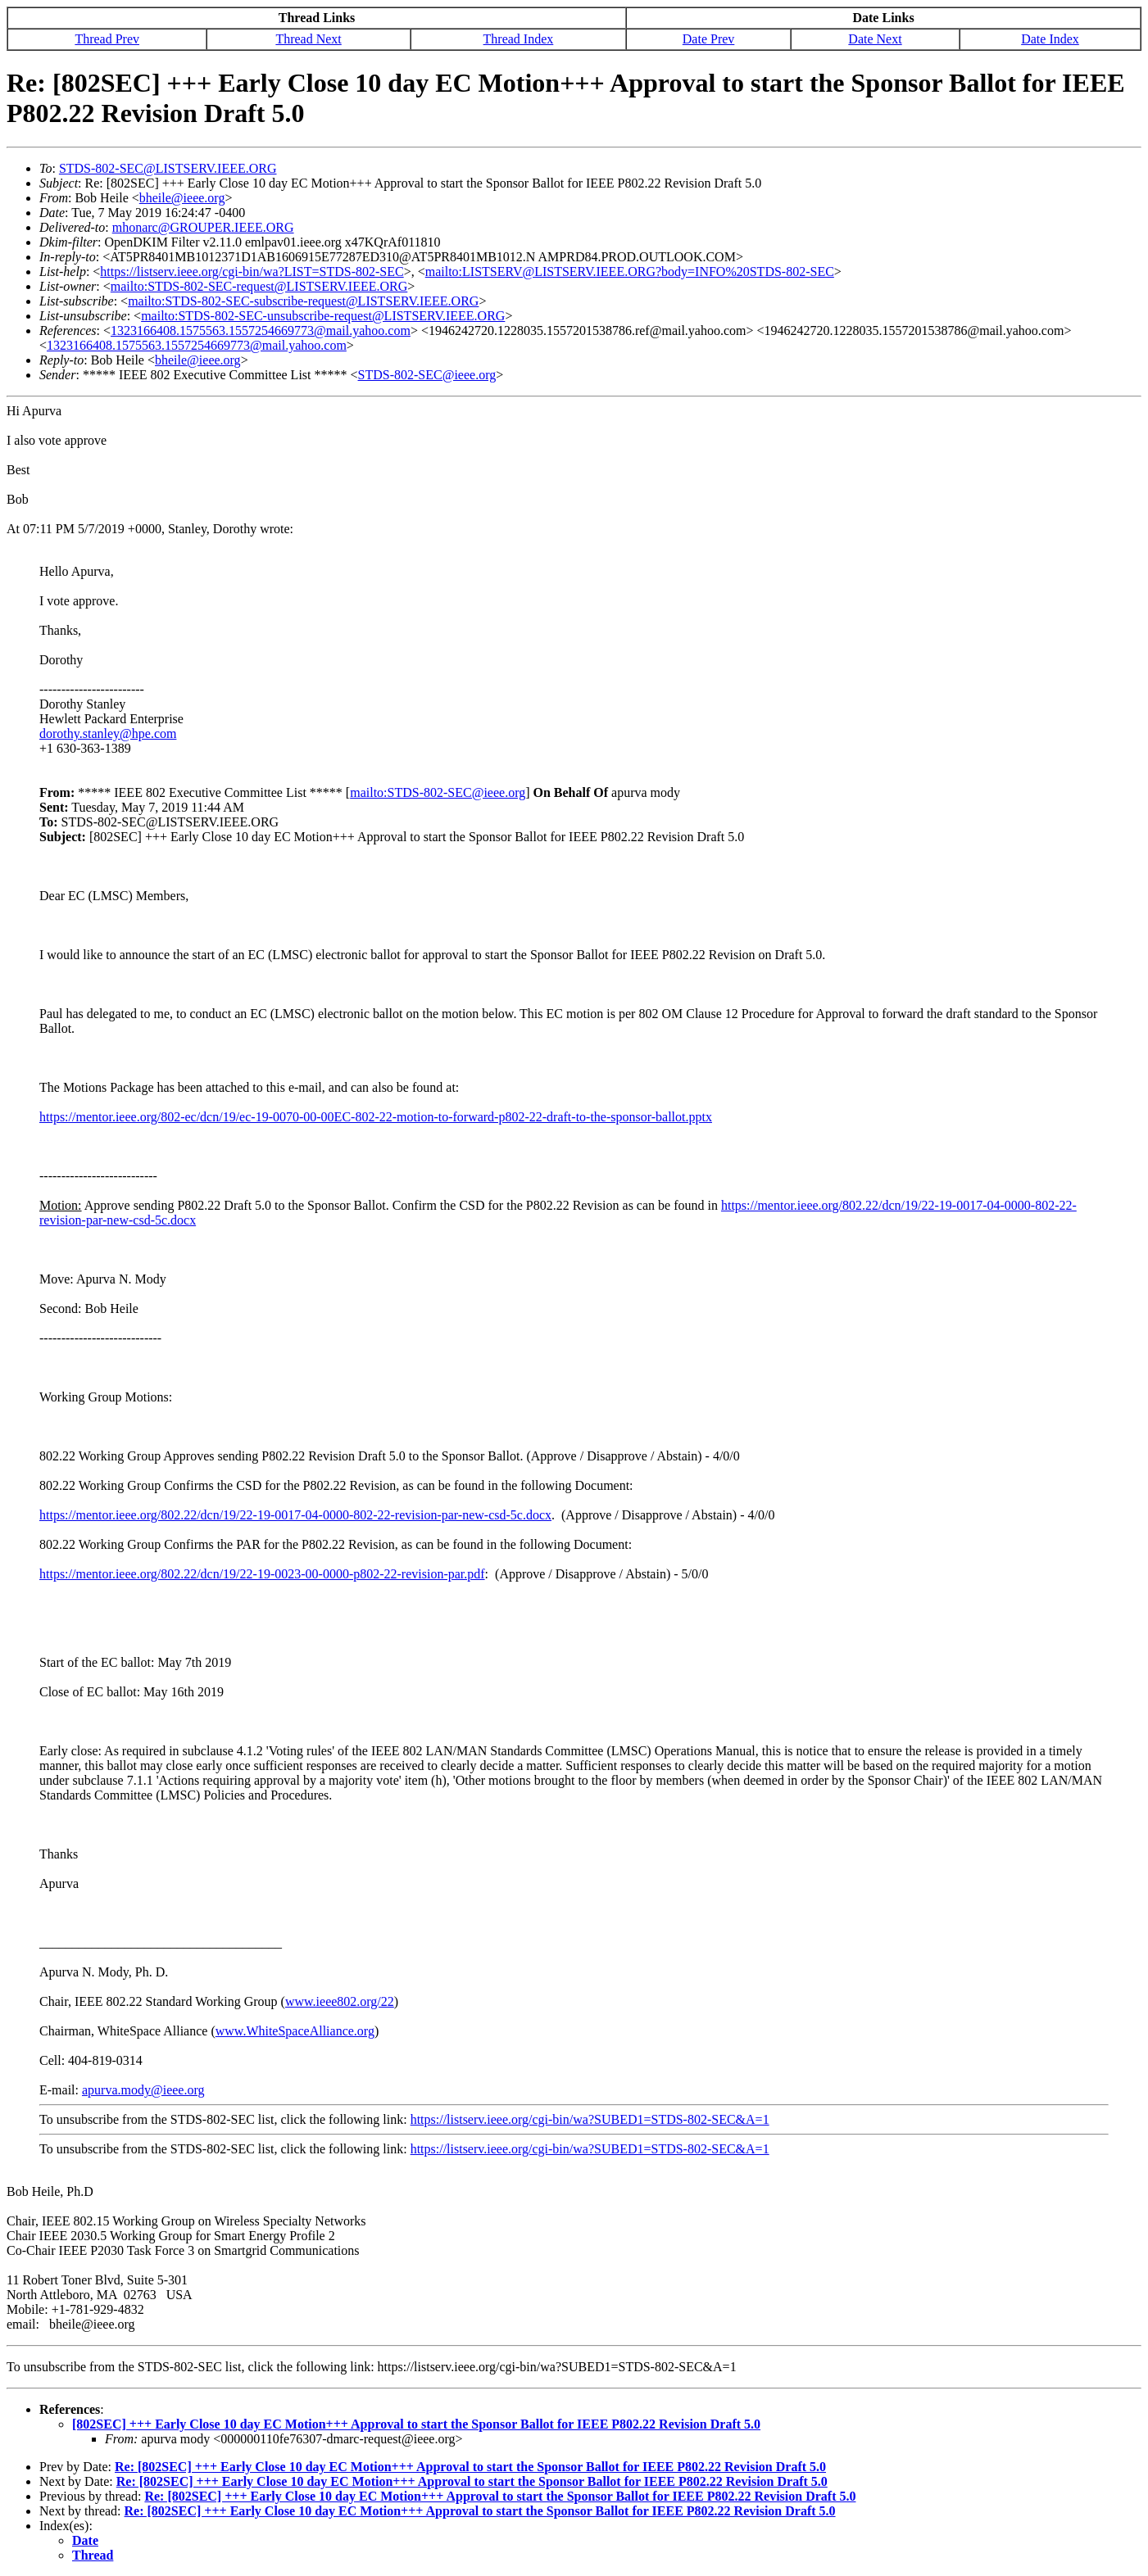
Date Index (1050, 39)
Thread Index (518, 39)
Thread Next (308, 39)
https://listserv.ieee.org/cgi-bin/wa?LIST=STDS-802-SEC (251, 271)
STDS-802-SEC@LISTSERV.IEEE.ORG (168, 168)
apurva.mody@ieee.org (143, 2090)
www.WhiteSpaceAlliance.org (295, 2031)
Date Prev (709, 39)
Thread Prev (107, 39)
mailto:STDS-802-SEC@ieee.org (437, 792)
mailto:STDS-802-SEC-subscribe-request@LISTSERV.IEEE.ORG (303, 301)
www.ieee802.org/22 (339, 2001)
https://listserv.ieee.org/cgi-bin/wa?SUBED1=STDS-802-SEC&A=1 (590, 2119)
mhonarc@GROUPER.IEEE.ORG (203, 227)
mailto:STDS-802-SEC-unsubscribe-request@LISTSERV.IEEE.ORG (323, 316)
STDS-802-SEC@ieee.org (427, 375)
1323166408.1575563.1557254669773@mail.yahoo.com (261, 330)
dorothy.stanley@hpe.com (107, 733)
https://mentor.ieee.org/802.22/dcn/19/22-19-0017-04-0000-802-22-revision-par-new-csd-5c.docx (295, 1515)
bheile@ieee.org (182, 198)
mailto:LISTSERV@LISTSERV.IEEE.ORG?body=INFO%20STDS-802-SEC (629, 271)
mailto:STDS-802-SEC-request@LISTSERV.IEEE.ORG (259, 286)
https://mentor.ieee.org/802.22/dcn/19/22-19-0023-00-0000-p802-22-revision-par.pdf (262, 1574)
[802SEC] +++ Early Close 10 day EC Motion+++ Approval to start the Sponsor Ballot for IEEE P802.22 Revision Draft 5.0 (416, 2424)
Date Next (874, 39)
